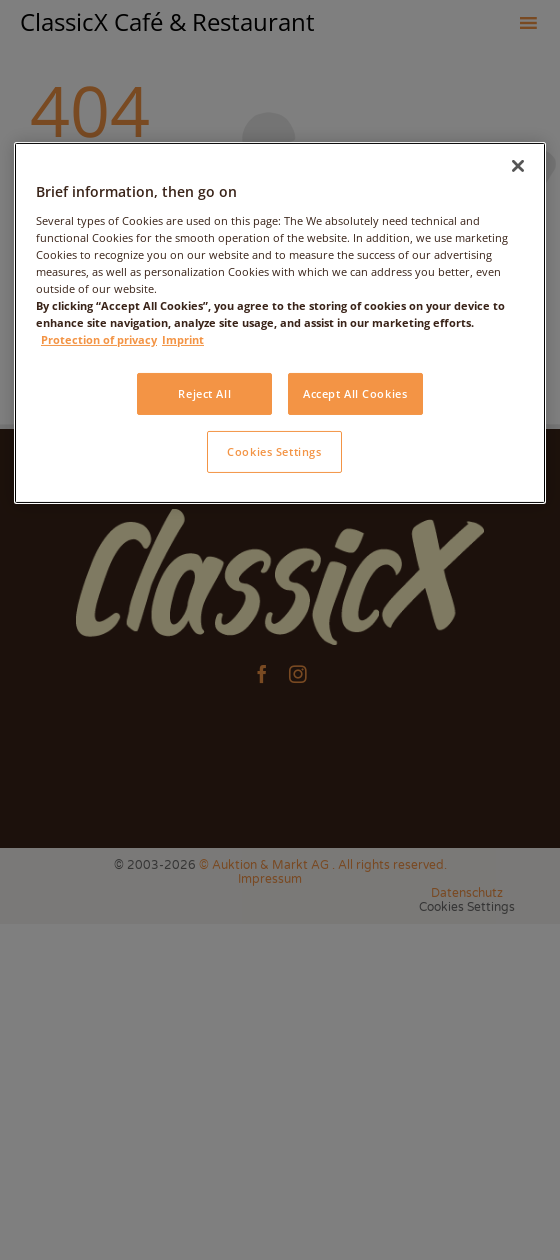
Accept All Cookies (355, 393)
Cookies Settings (274, 451)
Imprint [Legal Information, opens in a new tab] (183, 339)
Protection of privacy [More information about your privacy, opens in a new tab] (99, 339)
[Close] (518, 166)
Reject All (204, 393)
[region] (280, 323)
